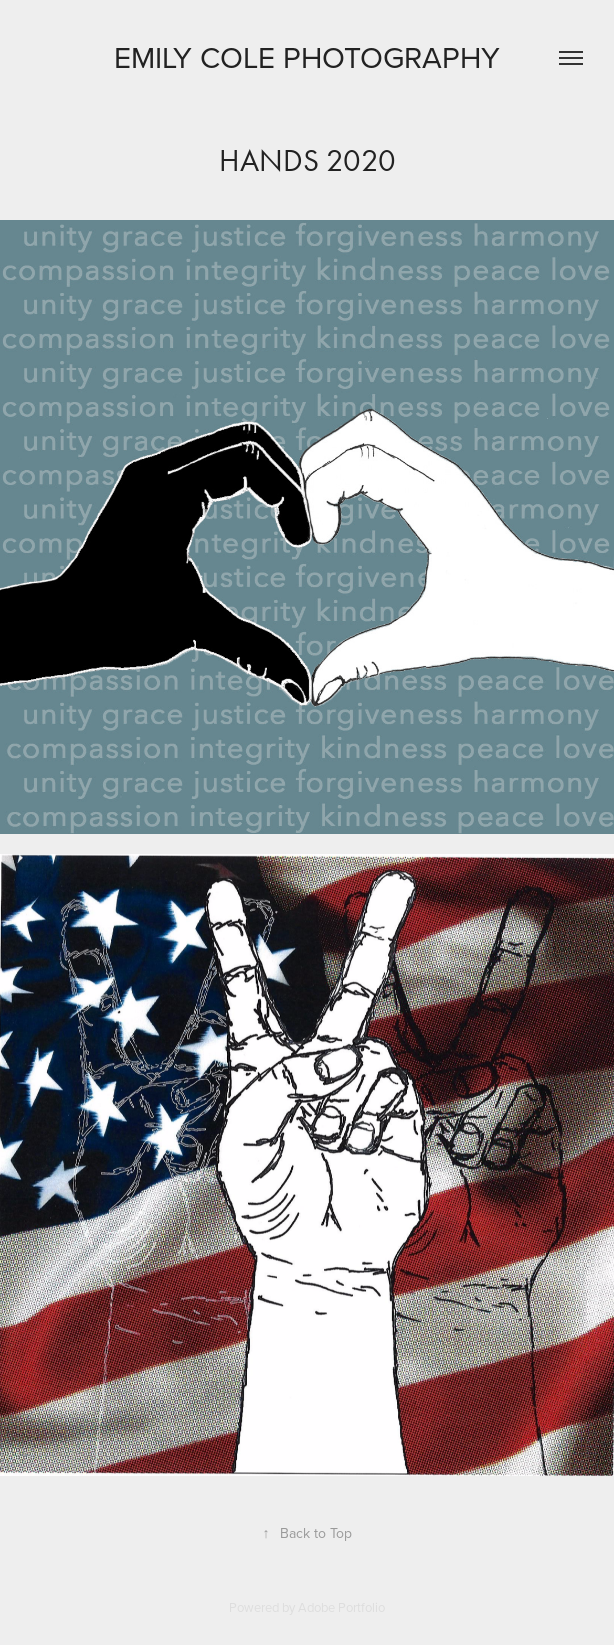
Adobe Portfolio (341, 1607)
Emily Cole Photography (307, 57)
